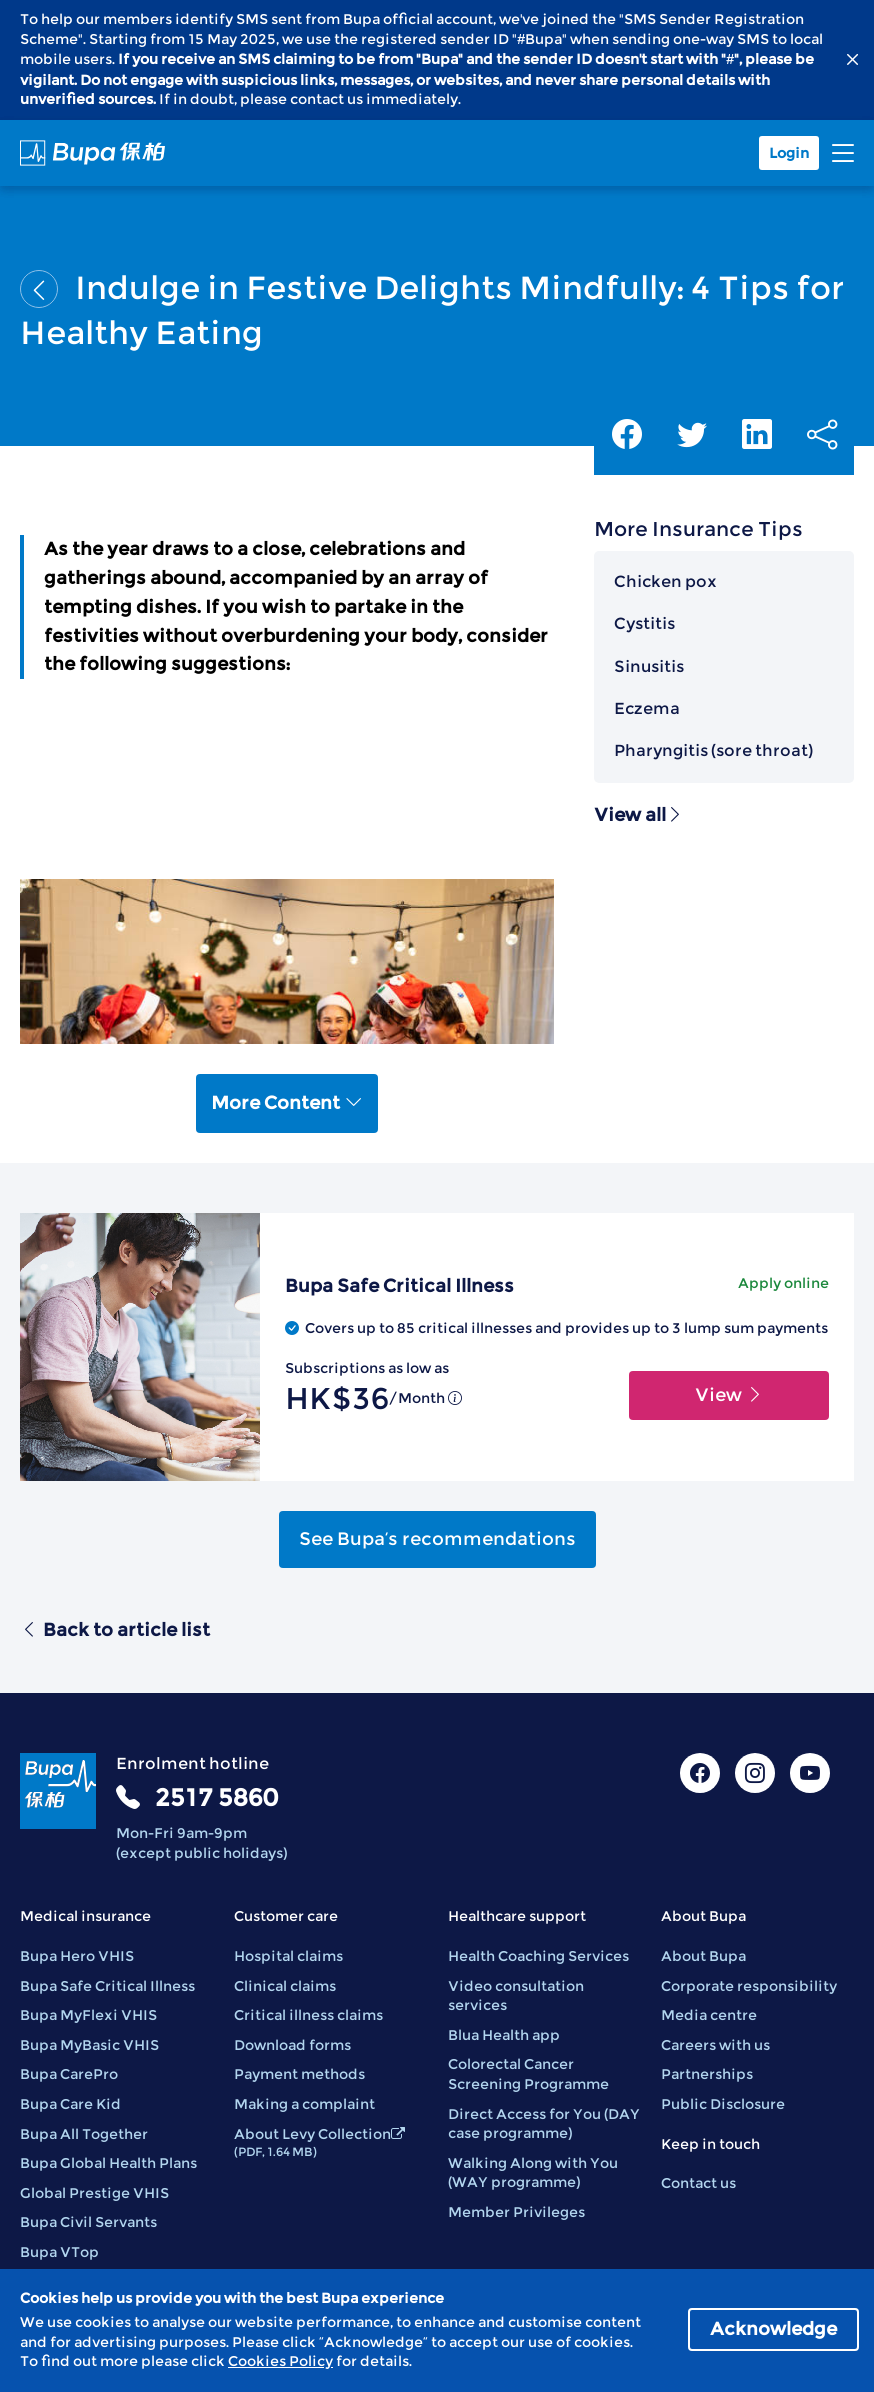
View (729, 1395)
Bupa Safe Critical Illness (107, 1986)
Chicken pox (665, 581)
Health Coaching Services (538, 1956)
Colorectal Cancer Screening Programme (528, 2074)
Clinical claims (285, 1986)
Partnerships (707, 2074)
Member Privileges (516, 2212)
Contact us (698, 2183)
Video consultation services (516, 1996)
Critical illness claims (308, 2015)
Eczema (647, 708)
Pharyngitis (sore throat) (713, 750)
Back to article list (115, 1630)
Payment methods (299, 2074)
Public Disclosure (723, 2104)
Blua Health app (504, 2035)
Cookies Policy (280, 2361)
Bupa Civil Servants (88, 2222)
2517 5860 (216, 1797)
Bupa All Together (84, 2134)
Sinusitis (649, 666)
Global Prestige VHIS (94, 2193)
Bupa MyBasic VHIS (89, 2045)
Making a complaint (304, 2104)
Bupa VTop (59, 2252)
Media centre (709, 2015)
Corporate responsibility (749, 1986)
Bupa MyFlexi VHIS (88, 2015)
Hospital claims (288, 1956)
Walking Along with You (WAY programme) (533, 2173)
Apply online (783, 1283)
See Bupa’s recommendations (437, 1539)
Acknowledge (773, 2329)
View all (639, 815)
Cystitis (644, 623)
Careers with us (715, 2045)
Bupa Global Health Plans (108, 2163)
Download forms (292, 2045)
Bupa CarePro (69, 2074)
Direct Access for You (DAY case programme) (544, 2124)
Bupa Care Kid (70, 2104)
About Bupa (703, 1956)
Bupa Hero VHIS (77, 1956)
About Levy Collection (319, 2142)
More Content (287, 1103)
